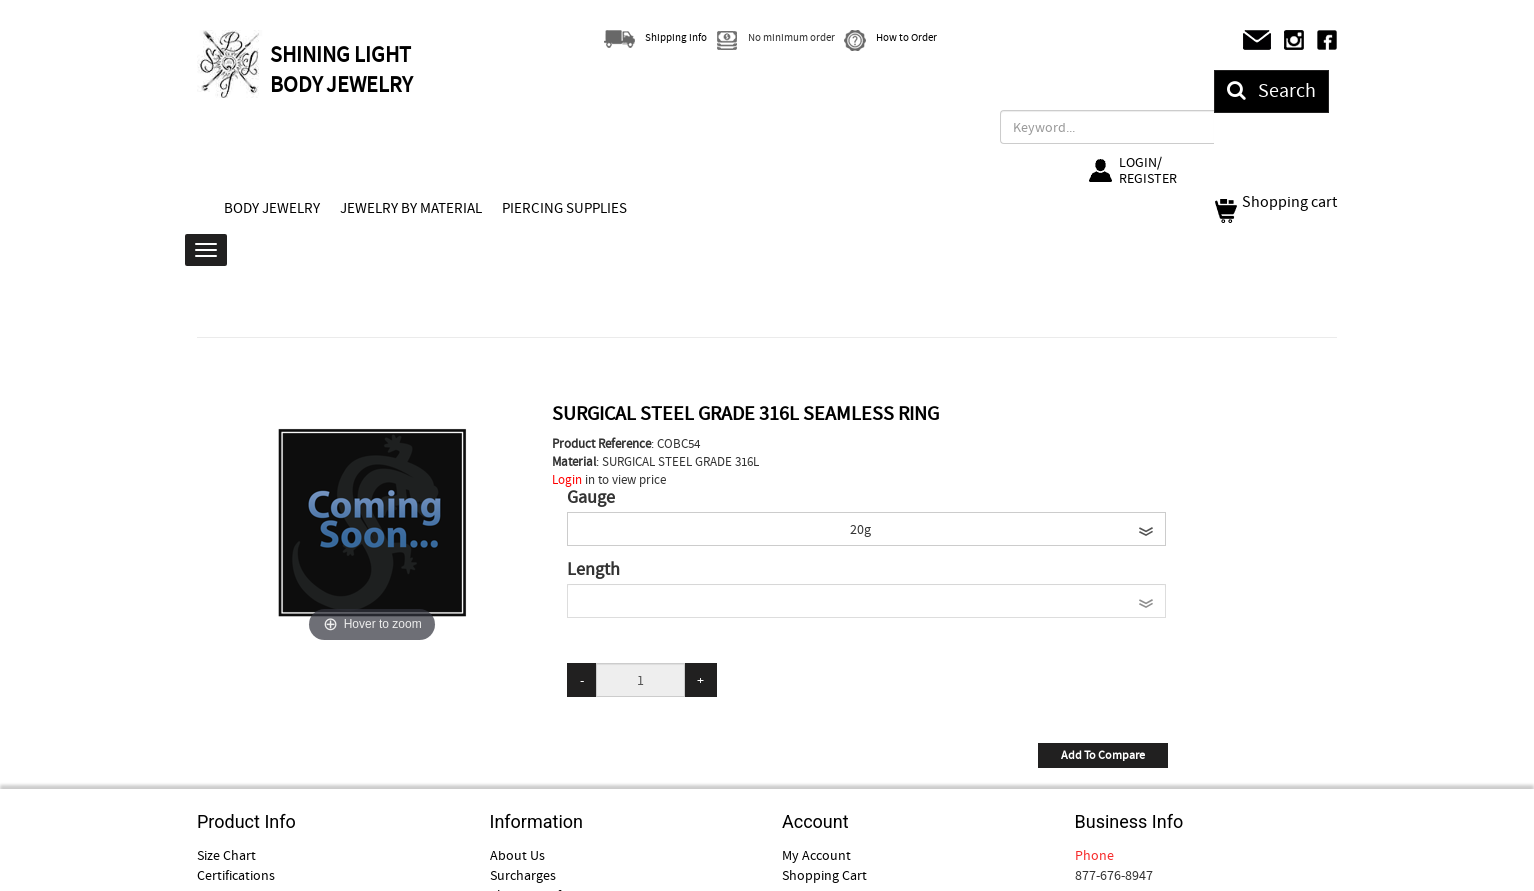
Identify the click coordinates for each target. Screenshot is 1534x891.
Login (567, 479)
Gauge (591, 498)
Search (1271, 90)
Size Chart (226, 855)
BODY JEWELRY (272, 208)
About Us (517, 855)
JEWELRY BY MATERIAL (411, 208)
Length (593, 570)
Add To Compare (1103, 755)
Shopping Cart (824, 875)
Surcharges (523, 875)
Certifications (236, 875)
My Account (816, 855)
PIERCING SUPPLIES (564, 208)
